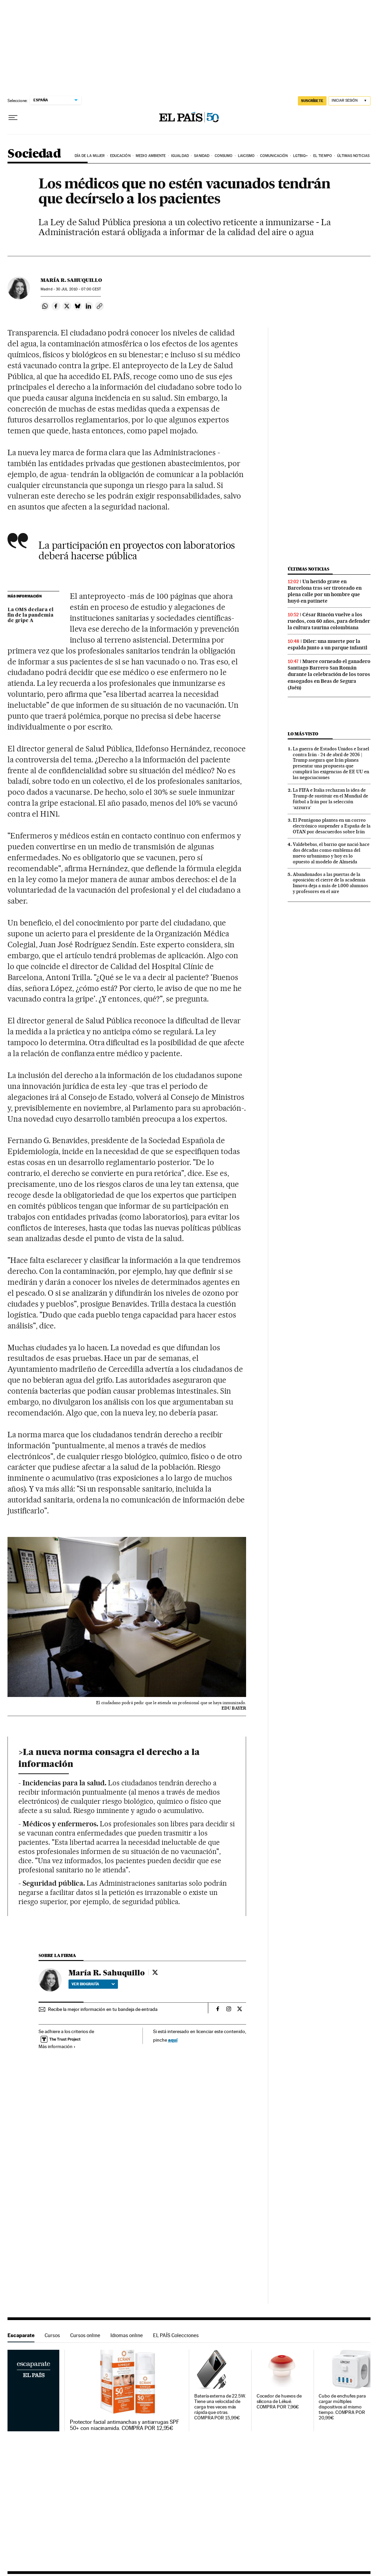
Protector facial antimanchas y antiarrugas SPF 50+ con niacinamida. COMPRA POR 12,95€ (124, 2425)
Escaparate (20, 2335)
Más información (57, 2046)
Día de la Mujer (90, 156)
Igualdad (180, 156)
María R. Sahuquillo (71, 280)
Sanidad (201, 156)
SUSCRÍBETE (312, 100)
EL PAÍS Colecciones (176, 2335)
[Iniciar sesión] (350, 100)
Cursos (52, 2335)
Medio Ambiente (151, 156)
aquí (173, 2040)
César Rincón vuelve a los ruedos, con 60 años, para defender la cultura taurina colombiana (329, 621)
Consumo (224, 156)
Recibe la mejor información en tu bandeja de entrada (102, 2009)
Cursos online (85, 2335)
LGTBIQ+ (300, 156)
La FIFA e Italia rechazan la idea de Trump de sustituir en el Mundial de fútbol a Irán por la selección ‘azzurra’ (330, 798)
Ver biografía (93, 1984)
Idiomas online (126, 2335)
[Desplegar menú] (12, 117)
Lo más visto (303, 733)
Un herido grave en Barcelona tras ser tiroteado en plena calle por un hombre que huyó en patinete (325, 591)
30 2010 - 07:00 (78, 289)
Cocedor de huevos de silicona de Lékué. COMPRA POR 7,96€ (279, 2401)
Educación (120, 156)
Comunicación (274, 156)
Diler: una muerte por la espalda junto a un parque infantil (327, 644)
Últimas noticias (353, 156)
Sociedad (34, 154)
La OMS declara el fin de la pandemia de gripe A (30, 615)
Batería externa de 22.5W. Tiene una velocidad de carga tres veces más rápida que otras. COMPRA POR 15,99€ (220, 2406)
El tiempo (322, 156)
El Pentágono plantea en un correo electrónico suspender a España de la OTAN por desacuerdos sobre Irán (332, 825)
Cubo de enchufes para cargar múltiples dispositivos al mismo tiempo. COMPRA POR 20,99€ (342, 2406)
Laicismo (246, 156)
